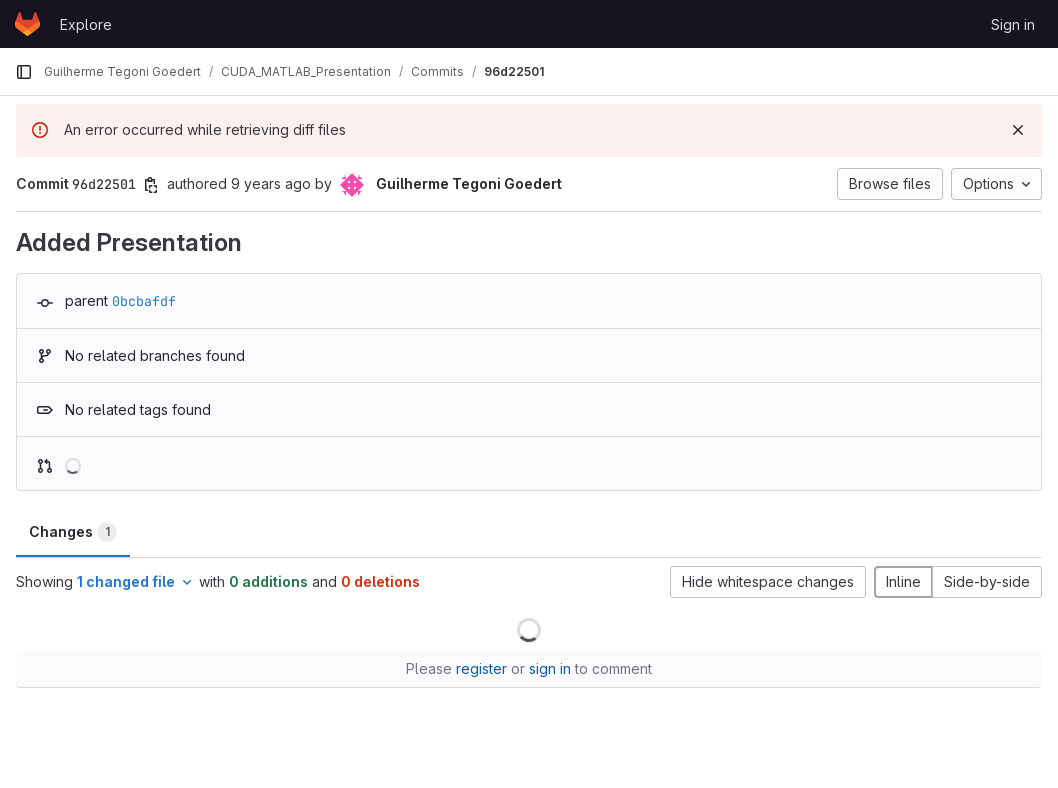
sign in (550, 668)
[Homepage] (27, 24)
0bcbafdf (144, 301)
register (481, 668)
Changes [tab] (73, 532)
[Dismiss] (1018, 130)
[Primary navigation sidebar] (24, 72)
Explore (86, 24)
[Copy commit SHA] (151, 185)
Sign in (1013, 24)
